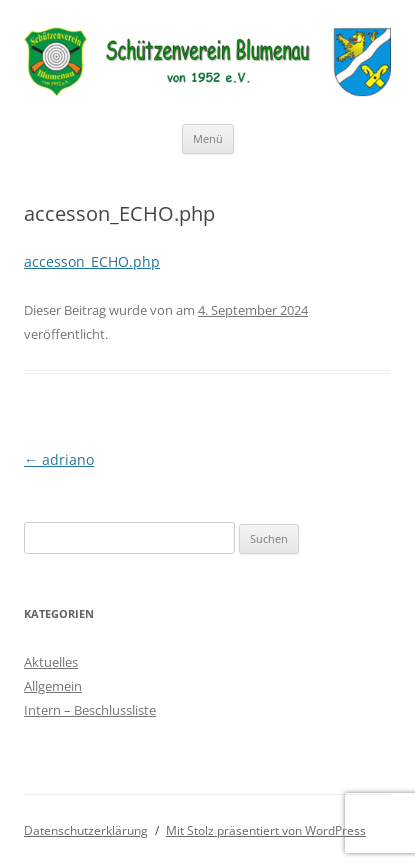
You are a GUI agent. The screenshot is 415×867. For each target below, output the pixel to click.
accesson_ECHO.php (92, 261)
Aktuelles (51, 662)
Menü (208, 138)
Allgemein (53, 686)
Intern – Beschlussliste (90, 710)
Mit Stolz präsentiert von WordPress (266, 830)
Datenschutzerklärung (86, 830)
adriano (59, 459)
